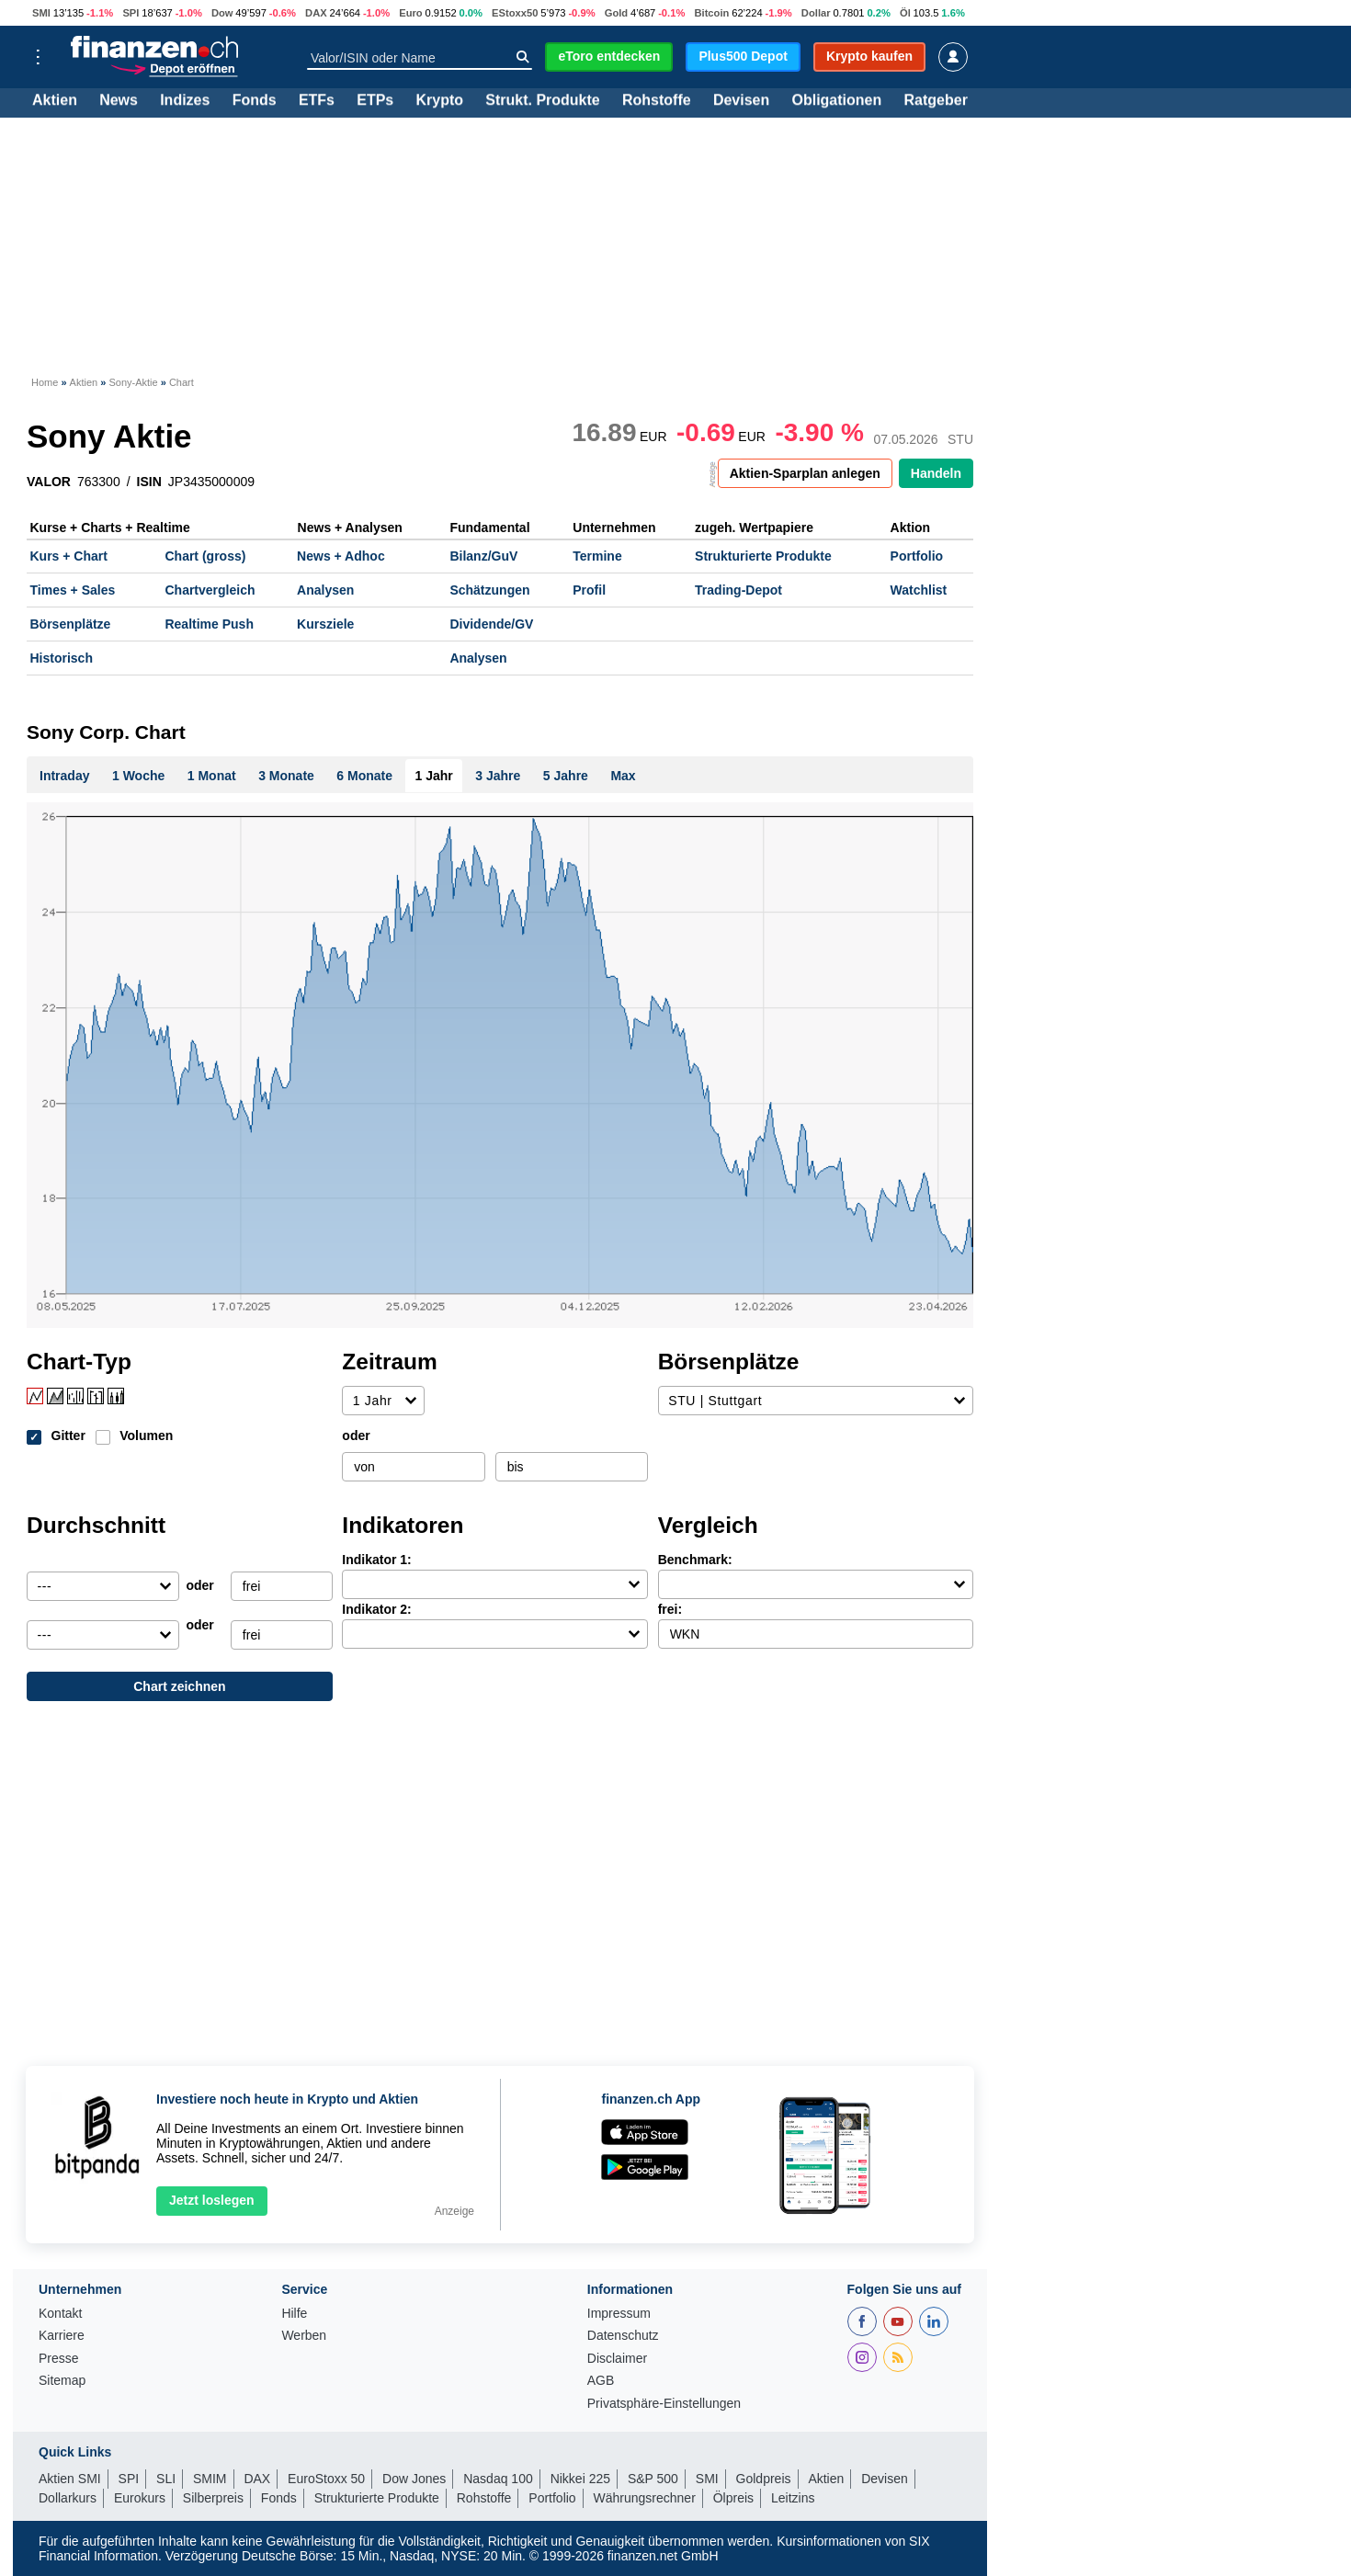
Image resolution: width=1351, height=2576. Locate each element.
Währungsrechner (645, 2498)
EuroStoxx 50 (326, 2478)
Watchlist (919, 590)
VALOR (49, 481)
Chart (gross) (205, 556)
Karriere (62, 2336)
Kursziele (325, 624)
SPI (130, 12)
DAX (316, 12)
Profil (589, 590)
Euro (410, 12)
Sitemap (62, 2381)
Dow (222, 12)
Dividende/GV (491, 624)
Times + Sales (73, 590)
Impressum (619, 2314)
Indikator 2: (376, 1609)
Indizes (185, 101)
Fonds (255, 101)
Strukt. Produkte (542, 101)
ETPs (375, 101)
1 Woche (138, 775)
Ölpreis (733, 2498)
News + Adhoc (341, 556)
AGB (601, 2381)
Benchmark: (695, 1559)
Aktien (54, 101)
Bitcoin (711, 12)
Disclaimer (617, 2359)
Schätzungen (489, 590)
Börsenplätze (70, 624)
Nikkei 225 (580, 2478)
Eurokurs (139, 2498)
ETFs (317, 101)
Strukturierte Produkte (763, 556)
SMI (41, 12)
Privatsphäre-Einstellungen (664, 2404)
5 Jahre (565, 775)
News (118, 101)
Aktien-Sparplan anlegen (805, 473)
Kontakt (60, 2314)
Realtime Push (209, 624)
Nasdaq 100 (498, 2478)
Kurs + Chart (69, 556)
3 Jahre (497, 775)
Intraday (64, 775)
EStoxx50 (515, 12)
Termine (597, 556)
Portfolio (917, 556)
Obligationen (836, 101)
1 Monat (211, 775)
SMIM (210, 2478)
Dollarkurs (67, 2498)
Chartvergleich (210, 590)
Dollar (816, 12)
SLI (166, 2478)
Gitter (68, 1435)
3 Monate (286, 775)
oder (355, 1435)
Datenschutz (623, 2336)
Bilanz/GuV (483, 556)
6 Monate (364, 775)
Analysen (325, 590)
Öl (905, 12)
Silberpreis (213, 2498)
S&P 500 (653, 2478)
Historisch (61, 658)
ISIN (149, 481)
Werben (303, 2336)
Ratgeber (936, 101)
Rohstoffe (656, 101)
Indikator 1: (376, 1559)
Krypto (439, 101)
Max (622, 775)
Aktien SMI (70, 2478)
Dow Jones (414, 2478)
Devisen (741, 101)
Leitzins (792, 2498)
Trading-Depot (738, 590)
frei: (670, 1609)
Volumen (146, 1435)
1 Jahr (434, 775)
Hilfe (294, 2314)
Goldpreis (763, 2478)
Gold (616, 12)
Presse (59, 2359)
